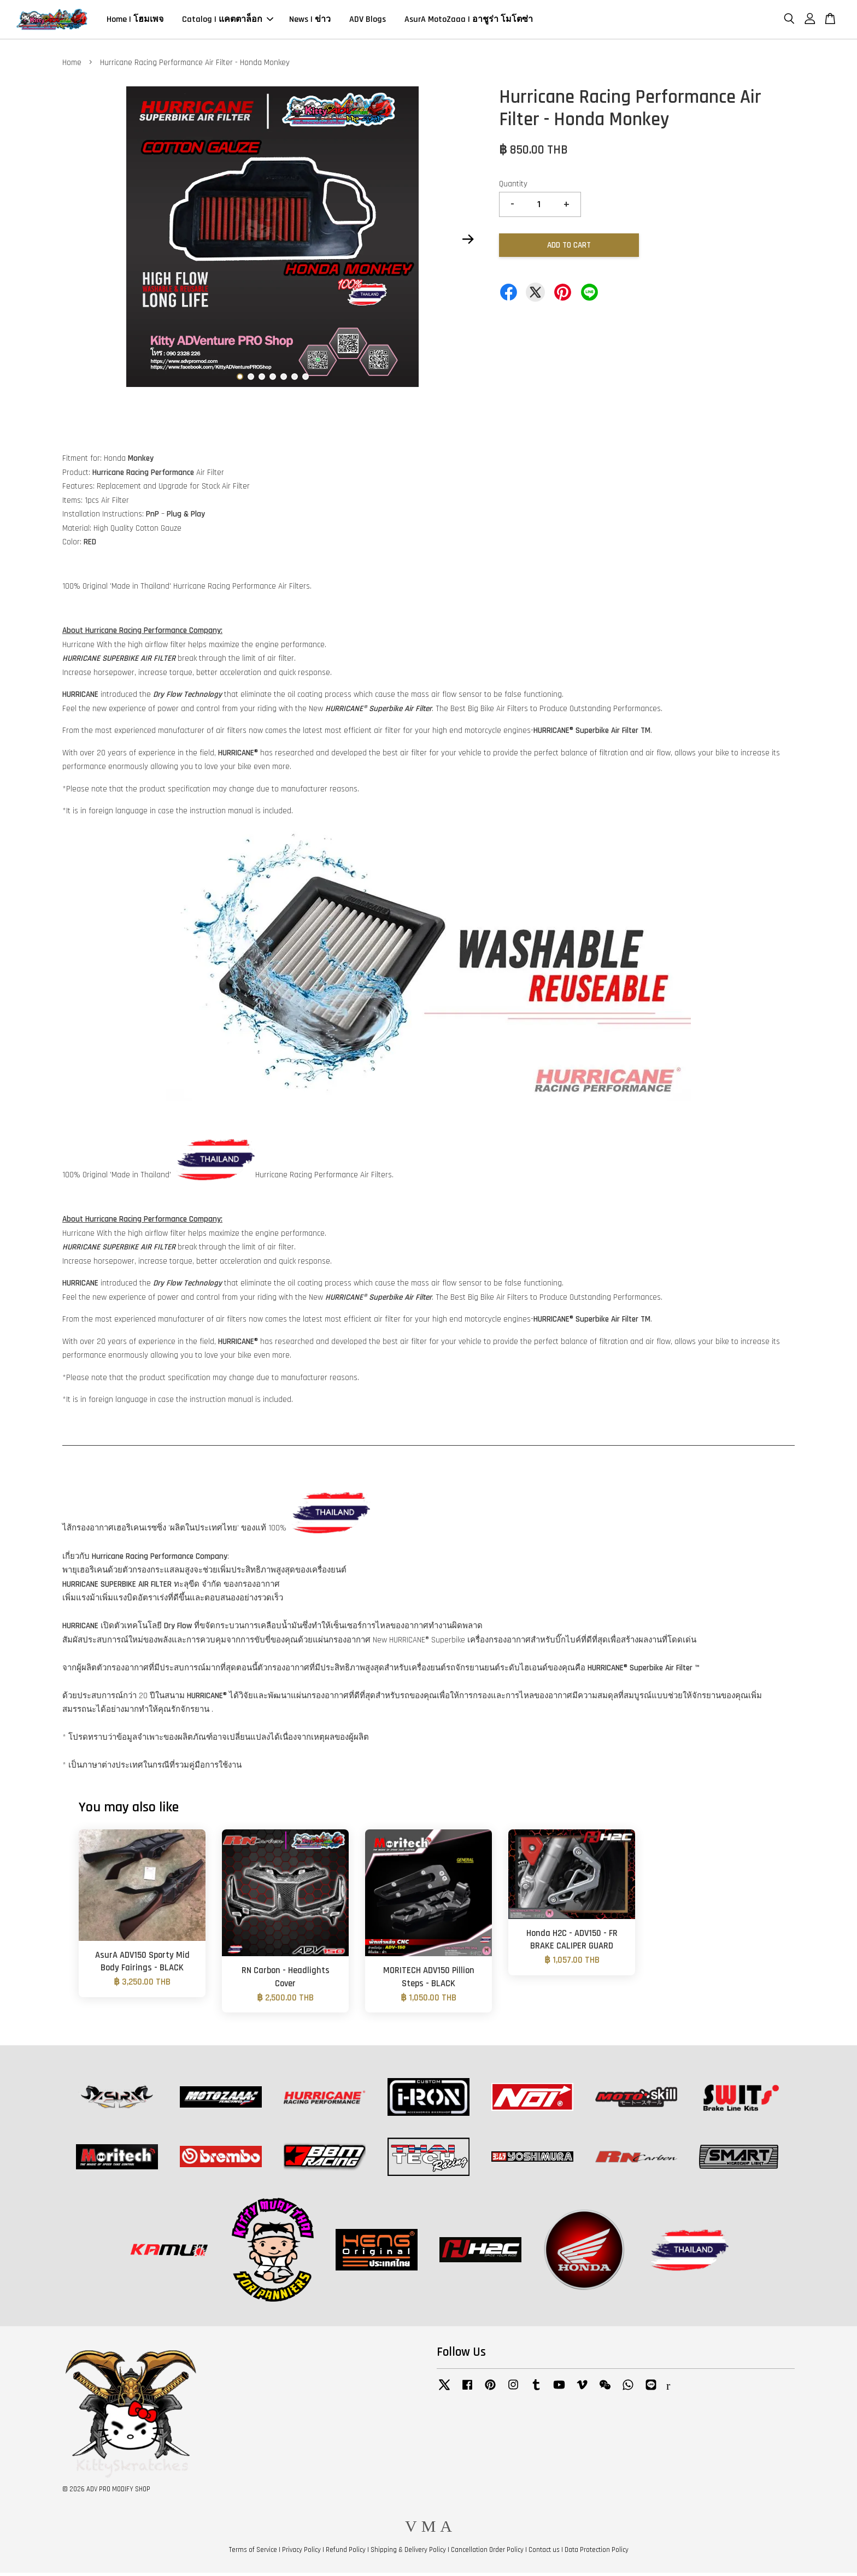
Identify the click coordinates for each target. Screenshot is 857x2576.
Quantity (513, 187)
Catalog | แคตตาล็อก (227, 21)
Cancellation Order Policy (487, 2553)
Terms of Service (253, 2553)
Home (71, 66)
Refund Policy (346, 2553)
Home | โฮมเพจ (135, 21)
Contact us (544, 2553)
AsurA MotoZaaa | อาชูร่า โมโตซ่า (468, 21)
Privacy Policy (301, 2553)
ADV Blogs (367, 21)
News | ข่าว (310, 21)
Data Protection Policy (597, 2553)
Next (468, 242)
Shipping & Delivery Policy (408, 2553)
